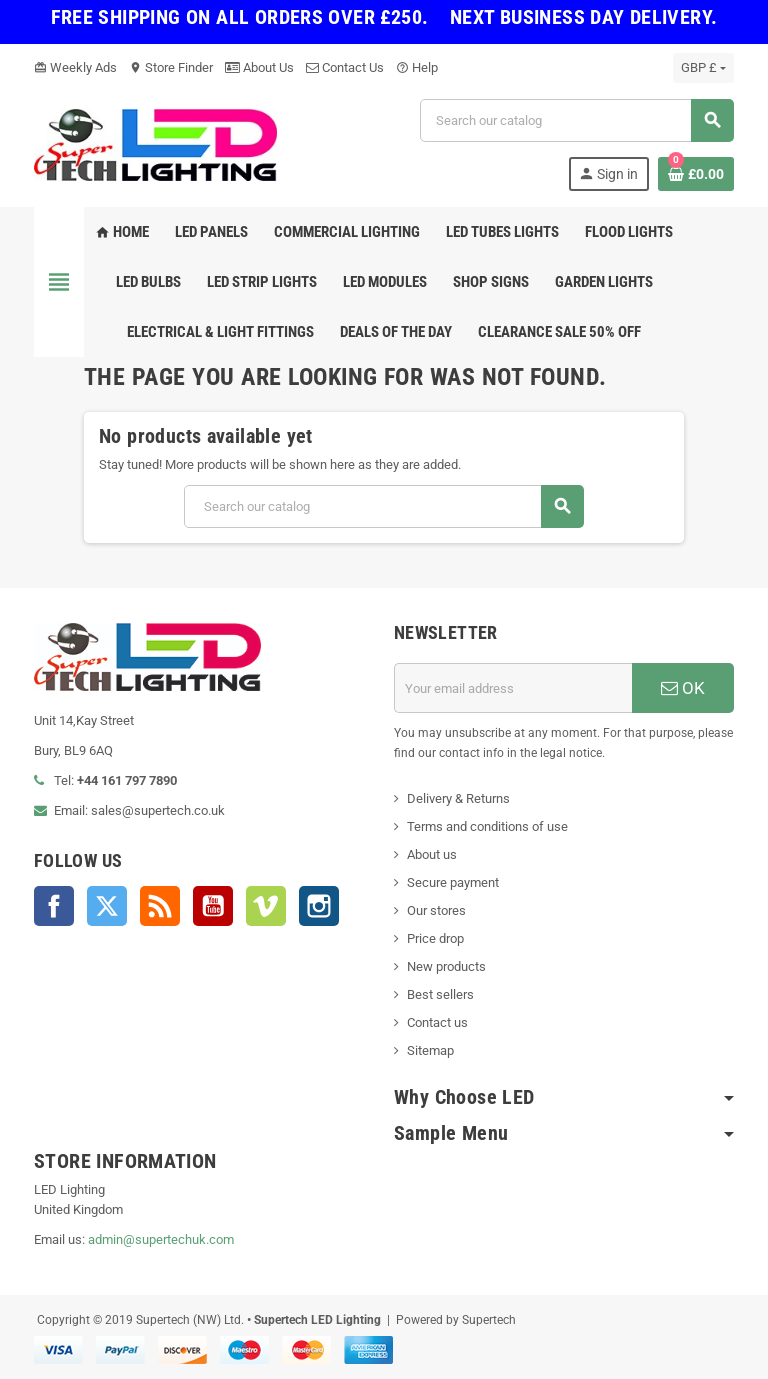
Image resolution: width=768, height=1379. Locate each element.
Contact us (437, 1022)
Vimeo (266, 906)
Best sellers (440, 994)
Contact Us (345, 67)
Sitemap (430, 1050)
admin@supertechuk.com (161, 1239)
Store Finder (171, 67)
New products (446, 966)
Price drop (435, 938)
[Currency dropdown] (703, 68)
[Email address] (513, 688)
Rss (160, 906)
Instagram (319, 906)
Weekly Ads (75, 67)
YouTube (213, 906)
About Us (259, 67)
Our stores (436, 910)
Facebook (54, 906)
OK (683, 688)
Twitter (107, 906)
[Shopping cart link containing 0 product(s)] (696, 174)
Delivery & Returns (458, 798)
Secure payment (453, 882)
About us (432, 854)
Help (417, 67)
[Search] (576, 120)
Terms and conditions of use (487, 826)
